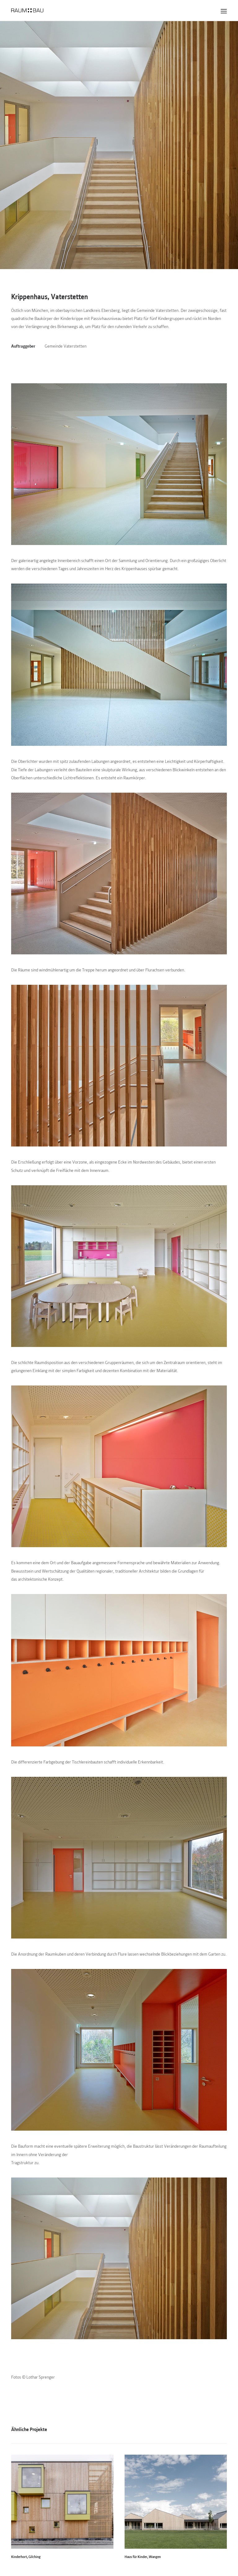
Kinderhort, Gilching (26, 2556)
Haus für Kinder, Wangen (143, 2556)
